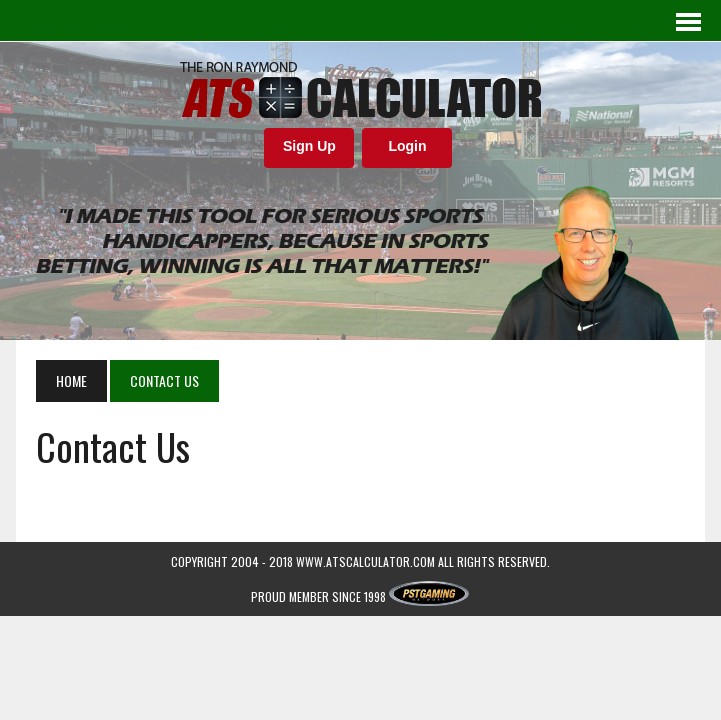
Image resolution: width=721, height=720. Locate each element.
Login (407, 146)
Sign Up (309, 146)
